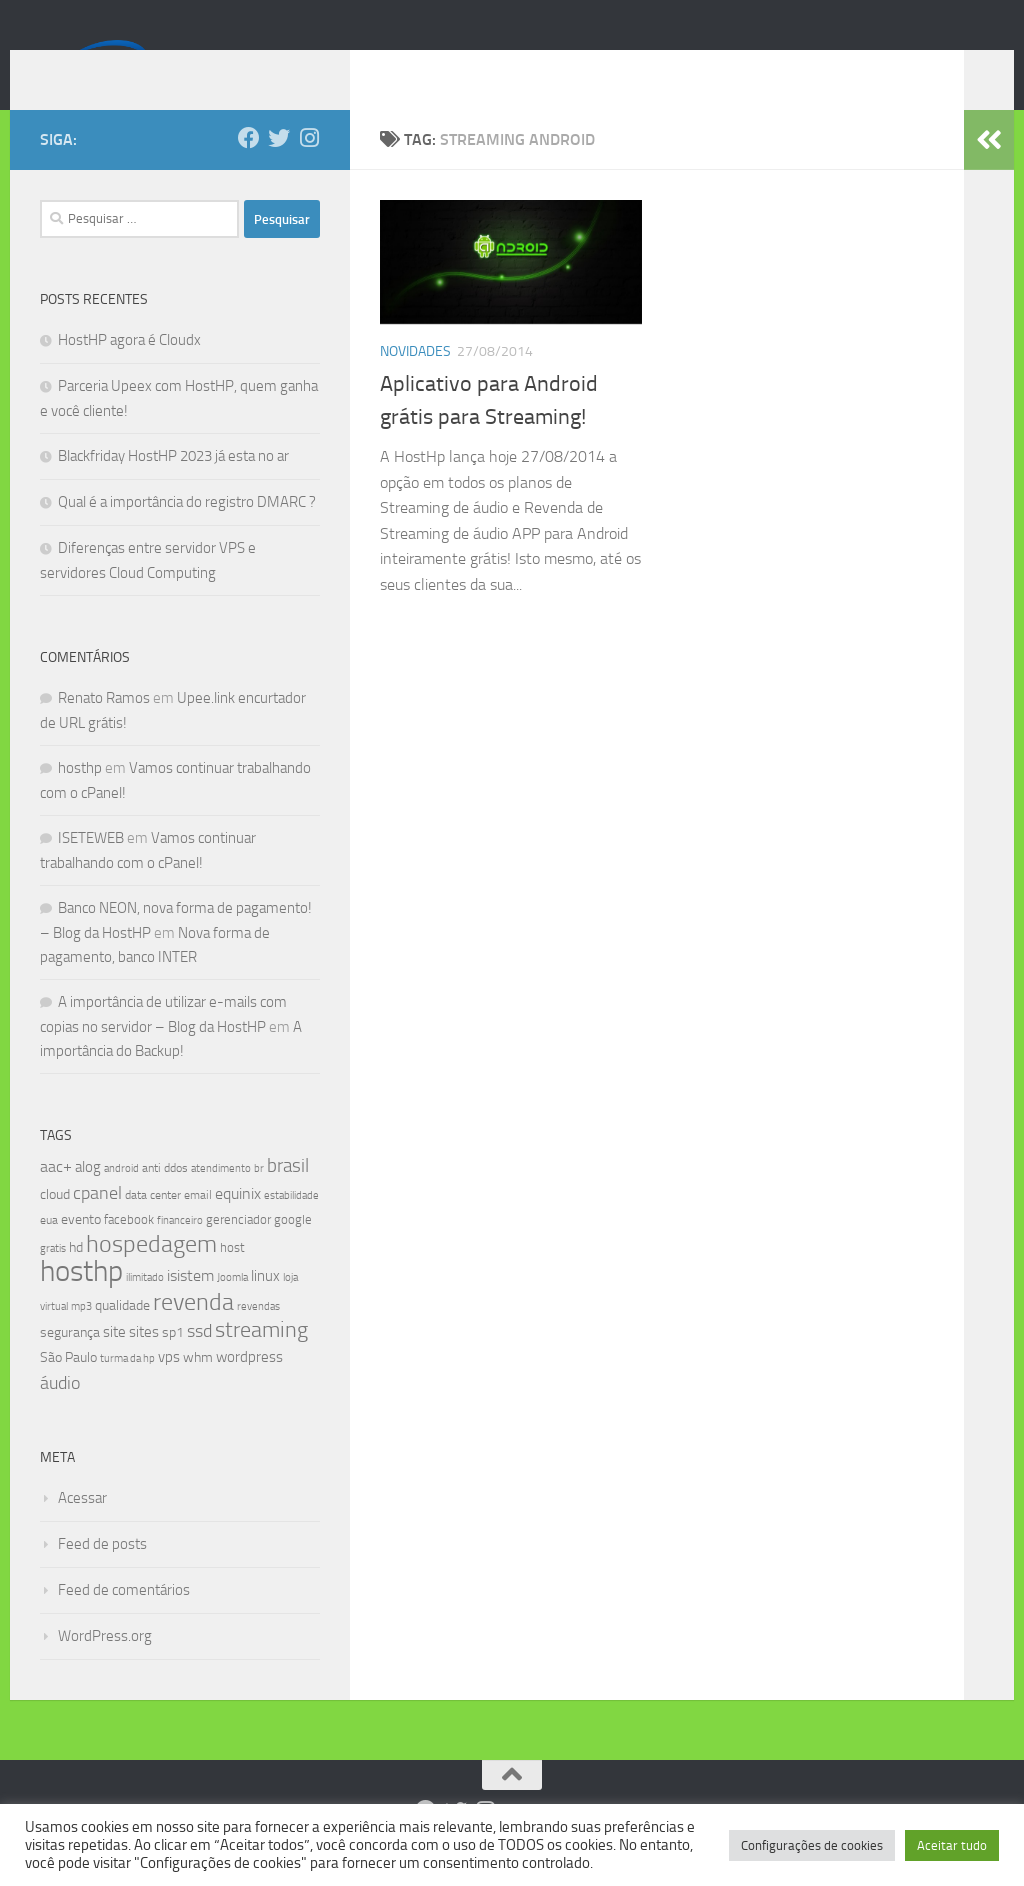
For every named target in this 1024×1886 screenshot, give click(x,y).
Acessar (82, 1528)
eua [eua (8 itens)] (49, 1250)
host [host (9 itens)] (232, 1277)
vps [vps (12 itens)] (169, 1387)
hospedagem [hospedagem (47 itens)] (151, 1273)
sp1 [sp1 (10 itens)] (173, 1362)
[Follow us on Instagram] (309, 168)
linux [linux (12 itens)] (265, 1306)
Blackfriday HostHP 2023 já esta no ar (173, 486)
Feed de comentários (124, 1620)
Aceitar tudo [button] (952, 1845)
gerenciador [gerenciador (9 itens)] (238, 1249)
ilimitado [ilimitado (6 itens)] (145, 1307)
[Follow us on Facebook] (249, 168)
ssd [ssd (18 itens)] (199, 1361)
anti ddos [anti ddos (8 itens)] (165, 1198)
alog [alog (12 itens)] (88, 1197)
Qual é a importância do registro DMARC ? (187, 532)
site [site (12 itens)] (114, 1362)
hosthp (80, 798)
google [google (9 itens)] (293, 1249)
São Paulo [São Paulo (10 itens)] (68, 1387)
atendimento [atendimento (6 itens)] (221, 1198)
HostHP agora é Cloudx (129, 370)
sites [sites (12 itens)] (144, 1362)
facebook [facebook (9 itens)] (129, 1249)
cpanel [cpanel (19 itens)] (97, 1223)
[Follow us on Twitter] (279, 168)
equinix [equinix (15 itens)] (238, 1223)
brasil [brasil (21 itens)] (288, 1196)
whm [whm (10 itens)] (198, 1387)
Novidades (415, 381)
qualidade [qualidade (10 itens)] (122, 1335)
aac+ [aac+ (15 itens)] (56, 1196)
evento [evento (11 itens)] (81, 1249)
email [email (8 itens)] (198, 1225)
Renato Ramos (104, 728)
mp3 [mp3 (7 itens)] (81, 1336)
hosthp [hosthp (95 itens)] (81, 1301)
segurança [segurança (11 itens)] (70, 1362)
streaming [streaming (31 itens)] (261, 1360)
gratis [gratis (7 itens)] (53, 1278)
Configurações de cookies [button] (812, 1845)
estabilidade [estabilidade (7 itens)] (291, 1225)
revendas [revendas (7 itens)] (258, 1336)
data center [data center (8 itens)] (153, 1225)
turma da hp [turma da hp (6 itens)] (127, 1388)
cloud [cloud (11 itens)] (55, 1224)
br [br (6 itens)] (259, 1198)
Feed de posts (102, 1574)
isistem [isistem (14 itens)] (190, 1305)
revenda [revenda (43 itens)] (193, 1332)
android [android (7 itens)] (121, 1198)
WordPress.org (105, 1666)
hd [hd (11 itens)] (76, 1277)
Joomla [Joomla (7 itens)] (232, 1307)
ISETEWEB (91, 868)
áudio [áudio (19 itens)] (60, 1413)
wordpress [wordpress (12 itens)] (249, 1387)
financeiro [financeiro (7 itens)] (180, 1250)
